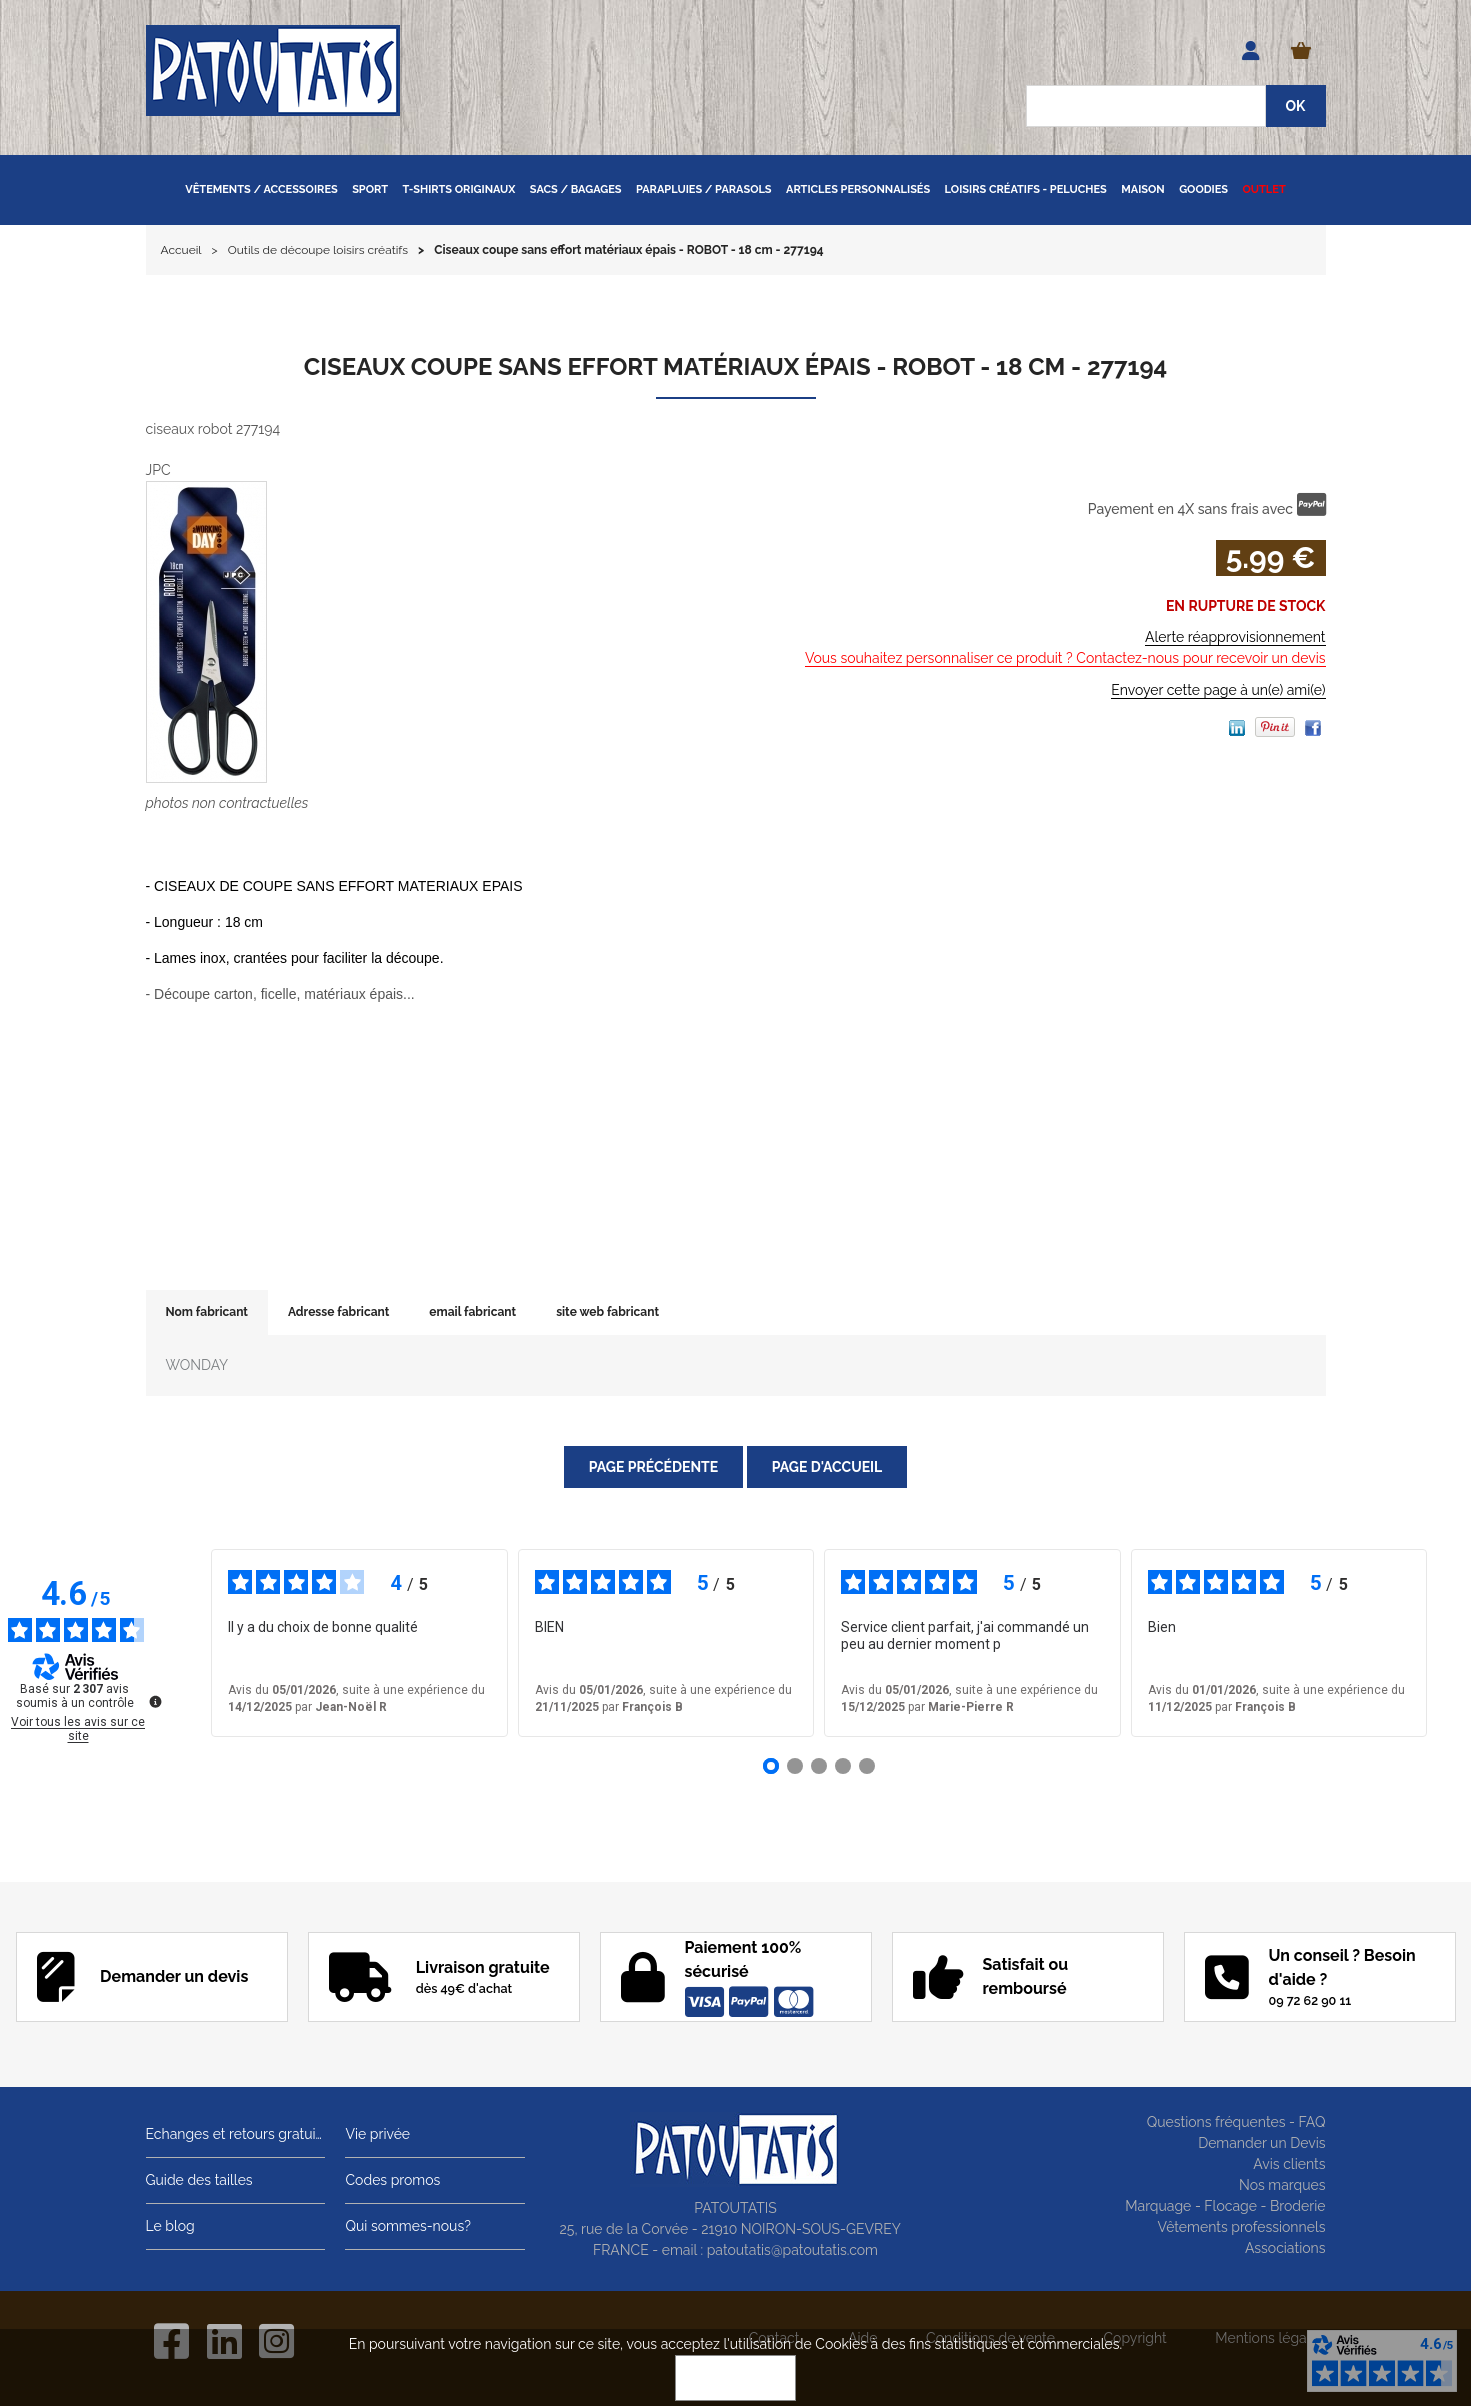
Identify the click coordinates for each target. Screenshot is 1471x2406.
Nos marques (1282, 2185)
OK (736, 2378)
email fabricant (472, 1312)
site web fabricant (607, 1312)
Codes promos (392, 2180)
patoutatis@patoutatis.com (792, 2250)
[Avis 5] (867, 1766)
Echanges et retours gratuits (236, 2134)
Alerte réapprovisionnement (1235, 637)
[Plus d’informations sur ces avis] (154, 1700)
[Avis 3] (819, 1766)
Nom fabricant (207, 1312)
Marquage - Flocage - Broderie (1225, 2206)
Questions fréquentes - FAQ (1236, 2122)
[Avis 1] (771, 1766)
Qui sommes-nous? (407, 2226)
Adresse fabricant (338, 1312)
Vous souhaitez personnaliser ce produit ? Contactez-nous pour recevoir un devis (1065, 658)
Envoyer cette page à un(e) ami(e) (1218, 690)
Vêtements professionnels (1242, 2227)
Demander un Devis (1261, 2143)
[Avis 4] (843, 1766)
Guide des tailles (199, 2180)
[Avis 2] (795, 1766)
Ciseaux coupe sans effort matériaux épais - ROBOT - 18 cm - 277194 (735, 366)
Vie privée (377, 2134)
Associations (1285, 2248)
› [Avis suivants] (1455, 1643)
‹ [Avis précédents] (181, 1643)
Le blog (170, 2226)
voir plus (1040, 1645)
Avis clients (1289, 2164)
